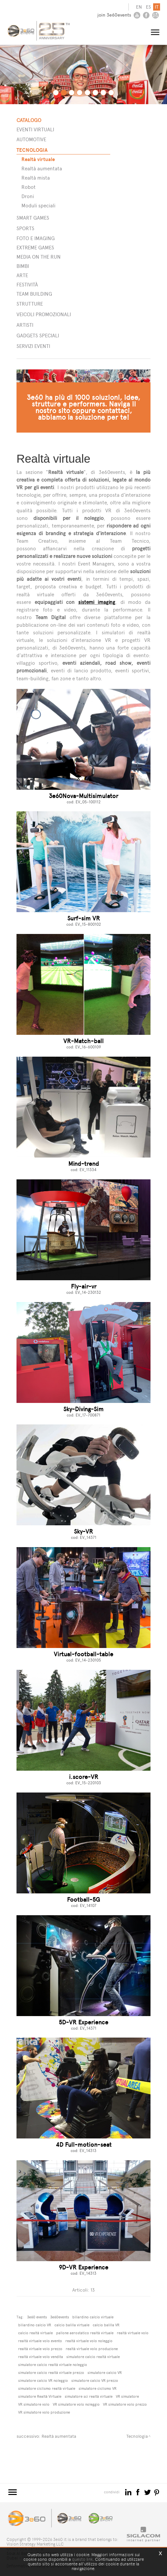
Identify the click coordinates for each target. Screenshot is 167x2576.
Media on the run (39, 254)
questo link (82, 2559)
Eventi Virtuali (35, 127)
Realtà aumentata (41, 166)
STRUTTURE (30, 301)
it (157, 7)
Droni (27, 194)
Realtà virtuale (38, 157)
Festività (27, 282)
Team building (34, 291)
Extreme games (35, 245)
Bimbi (23, 264)
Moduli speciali (38, 203)
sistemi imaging (97, 600)
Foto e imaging (36, 236)
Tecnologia (32, 148)
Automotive (31, 137)
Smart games (33, 215)
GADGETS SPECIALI (38, 333)
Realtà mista (35, 175)
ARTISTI (25, 322)
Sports (25, 226)
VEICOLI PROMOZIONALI (44, 312)
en (139, 7)
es (148, 7)
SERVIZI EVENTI (33, 344)
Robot (28, 185)
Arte (22, 273)
